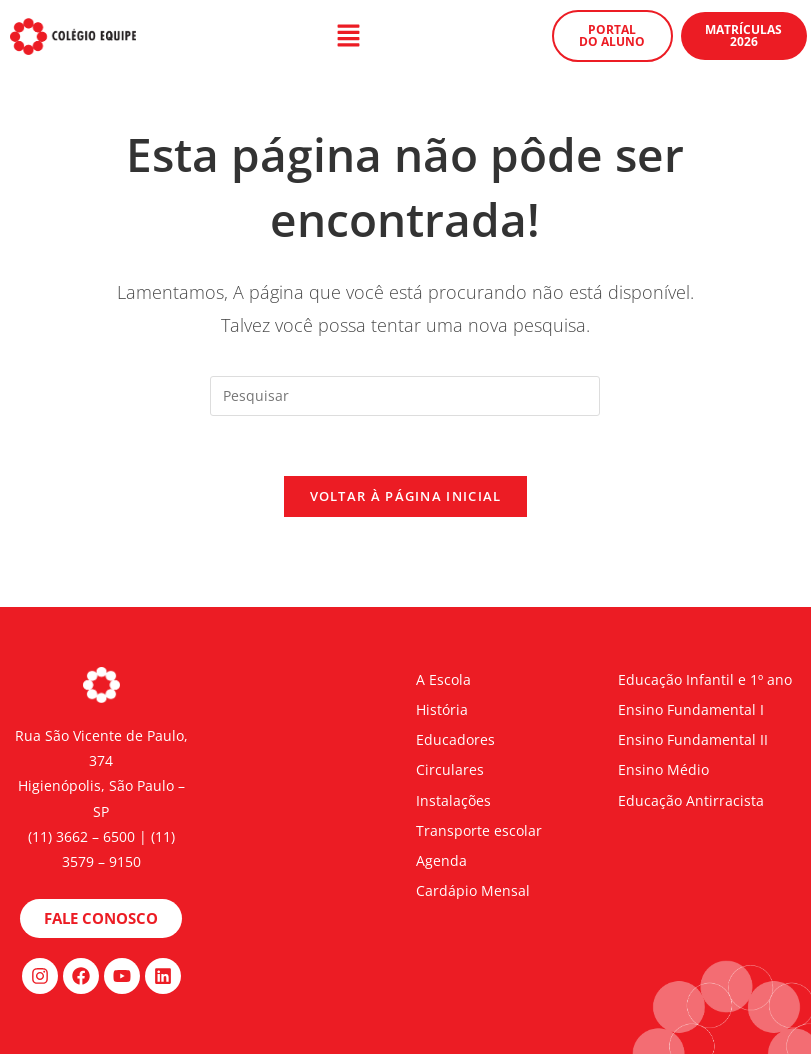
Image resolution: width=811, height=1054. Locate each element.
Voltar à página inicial (406, 496)
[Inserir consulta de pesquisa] (405, 396)
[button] (349, 36)
